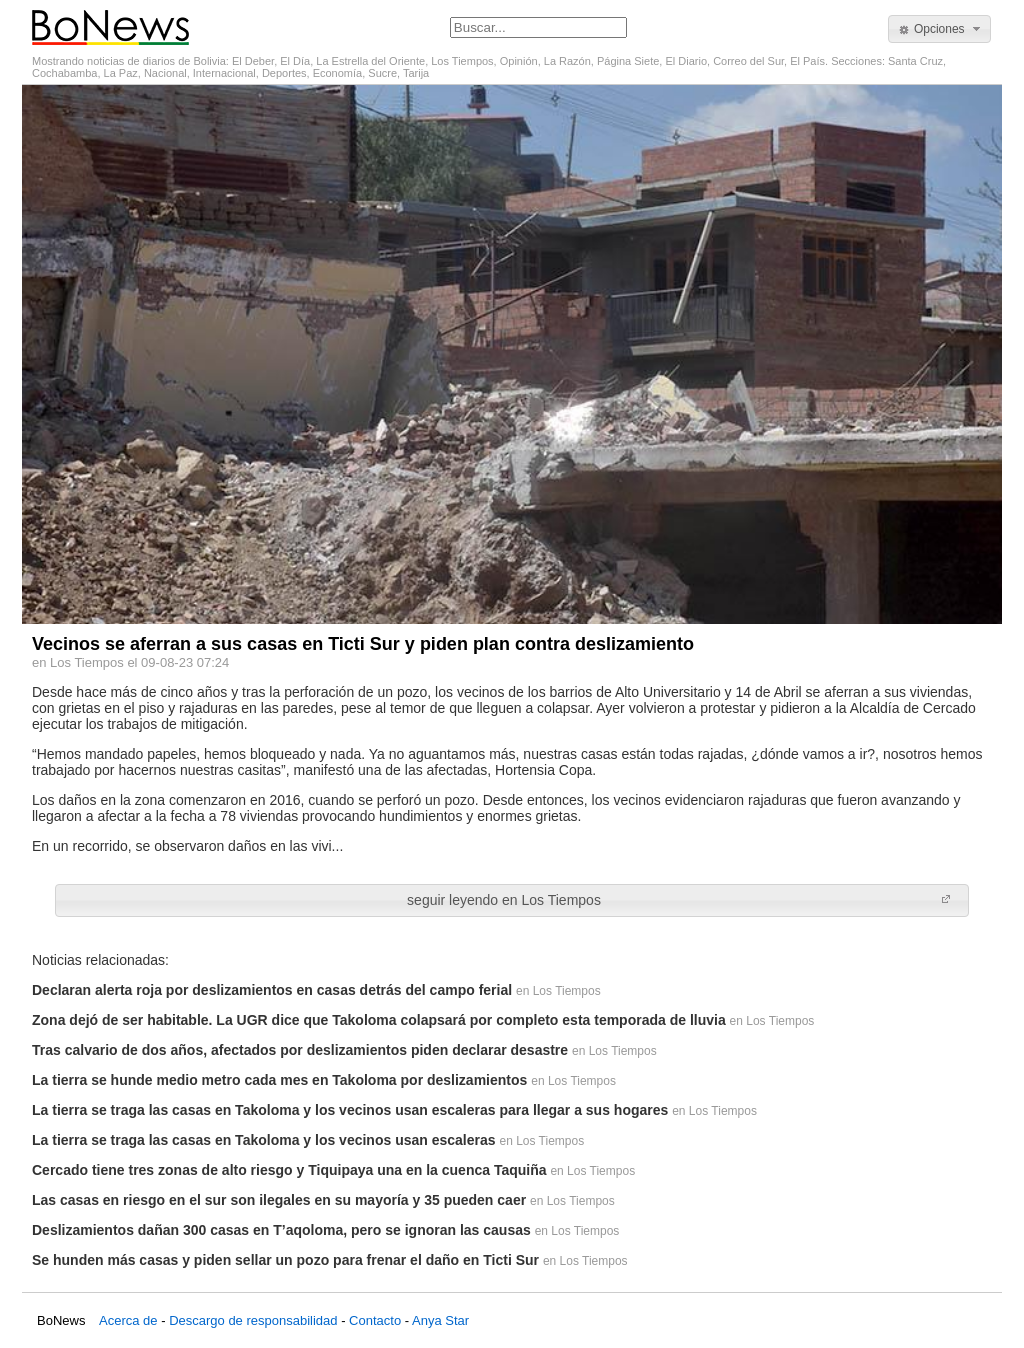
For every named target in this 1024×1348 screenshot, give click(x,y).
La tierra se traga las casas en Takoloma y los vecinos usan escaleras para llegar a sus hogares (350, 1110)
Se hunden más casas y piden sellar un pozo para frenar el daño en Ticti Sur (285, 1260)
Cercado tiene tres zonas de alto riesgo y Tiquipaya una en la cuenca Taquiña (289, 1170)
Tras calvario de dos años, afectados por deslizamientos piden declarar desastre (300, 1050)
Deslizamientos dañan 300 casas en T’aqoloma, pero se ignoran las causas (281, 1230)
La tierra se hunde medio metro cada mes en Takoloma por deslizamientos (279, 1080)
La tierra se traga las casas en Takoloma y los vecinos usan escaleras (264, 1140)
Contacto (375, 1320)
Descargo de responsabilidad (253, 1320)
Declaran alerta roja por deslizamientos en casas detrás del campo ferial (272, 990)
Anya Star (440, 1320)
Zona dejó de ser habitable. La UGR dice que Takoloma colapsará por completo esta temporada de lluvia (379, 1020)
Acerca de (128, 1320)
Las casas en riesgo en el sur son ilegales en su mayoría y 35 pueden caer (279, 1200)
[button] (939, 29)
